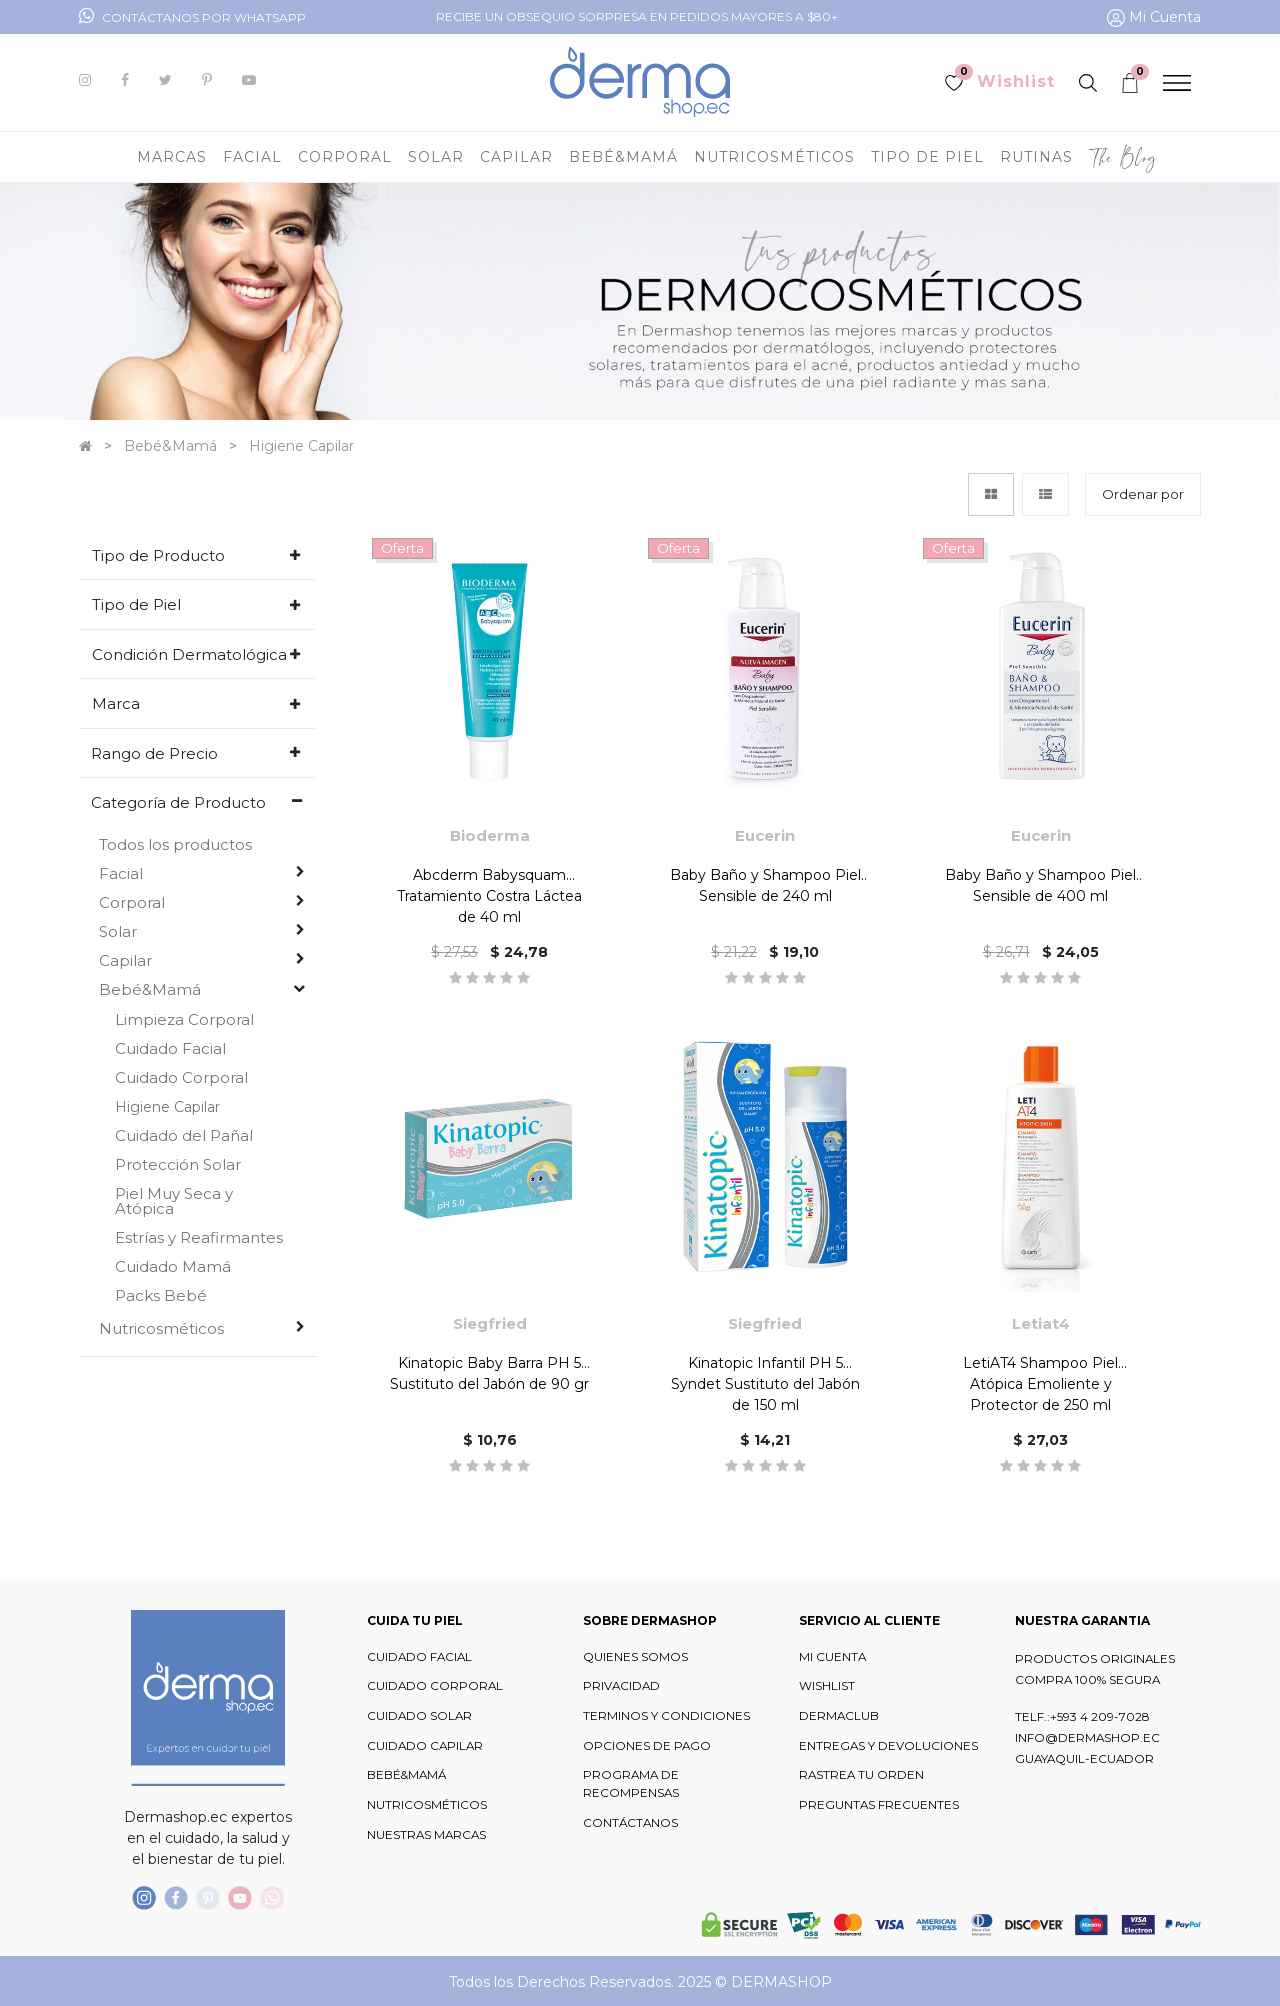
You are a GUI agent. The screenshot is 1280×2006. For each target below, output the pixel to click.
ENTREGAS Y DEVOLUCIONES (888, 1746)
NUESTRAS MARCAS (426, 1835)
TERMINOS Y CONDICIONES (666, 1716)
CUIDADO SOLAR (419, 1716)
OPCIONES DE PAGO (647, 1746)
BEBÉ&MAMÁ (406, 1775)
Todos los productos (175, 844)
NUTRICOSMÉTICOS (427, 1805)
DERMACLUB (839, 1716)
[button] (1143, 494)
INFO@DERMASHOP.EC (1087, 1738)
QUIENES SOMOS (635, 1657)
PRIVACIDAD (621, 1686)
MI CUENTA (832, 1657)
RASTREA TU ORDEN (861, 1775)
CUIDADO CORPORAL (435, 1686)
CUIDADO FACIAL (419, 1657)
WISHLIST (827, 1686)
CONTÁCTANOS (630, 1823)
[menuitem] (1123, 157)
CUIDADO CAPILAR (425, 1746)
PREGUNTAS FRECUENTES (879, 1805)
